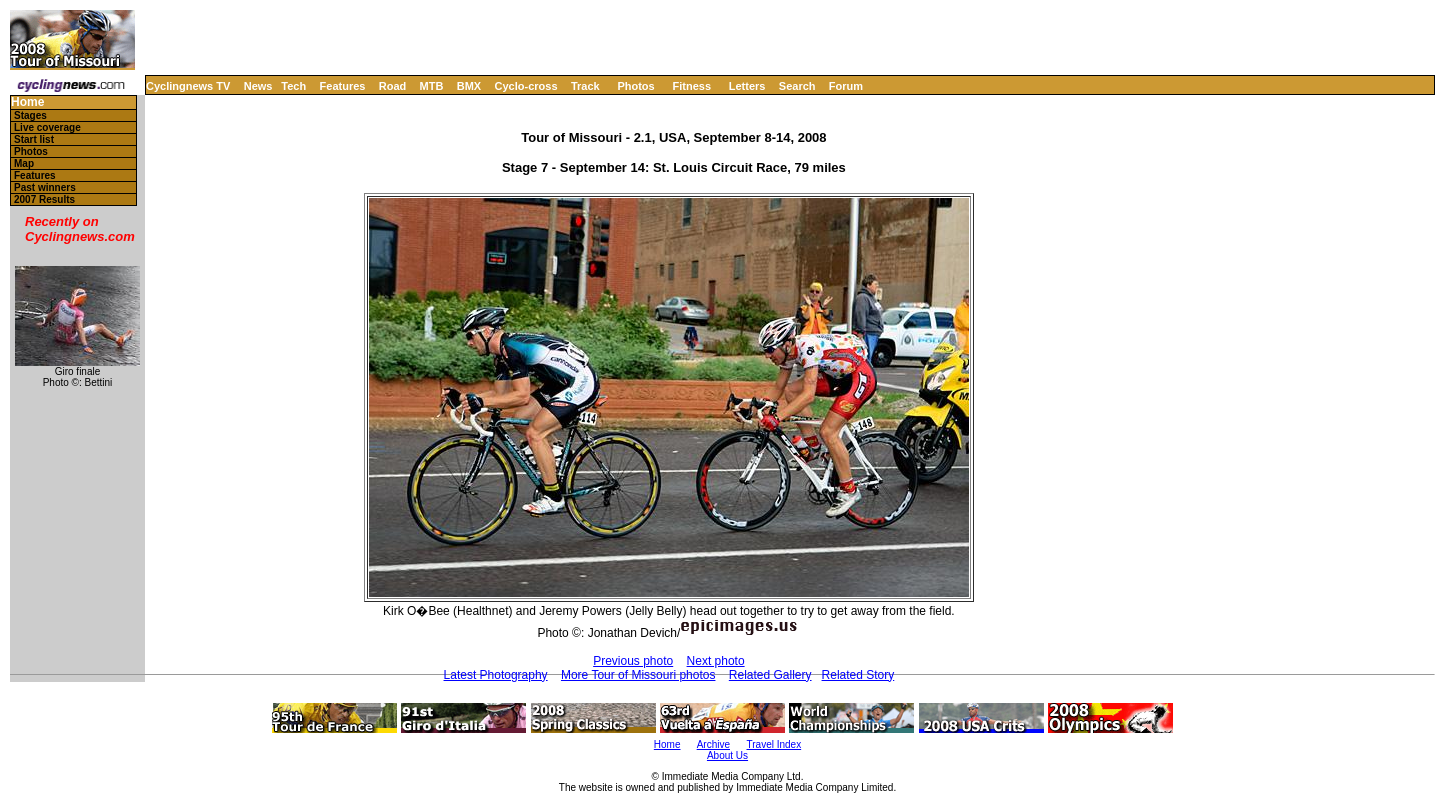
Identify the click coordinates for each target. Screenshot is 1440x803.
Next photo (716, 661)
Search (797, 86)
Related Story (858, 675)
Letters (747, 86)
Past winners (45, 187)
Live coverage (47, 127)
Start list (34, 139)
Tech (293, 86)
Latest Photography (496, 675)
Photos (635, 86)
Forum (846, 86)
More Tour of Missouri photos (638, 675)
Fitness (691, 86)
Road (393, 86)
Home (27, 102)
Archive (713, 744)
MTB (432, 86)
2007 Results (44, 199)
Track (585, 86)
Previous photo (633, 661)
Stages (30, 115)
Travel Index (774, 744)
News (258, 86)
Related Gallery (770, 675)
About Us (727, 755)
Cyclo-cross (526, 86)
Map (24, 163)
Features (343, 86)
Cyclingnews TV (188, 86)
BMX (469, 86)
